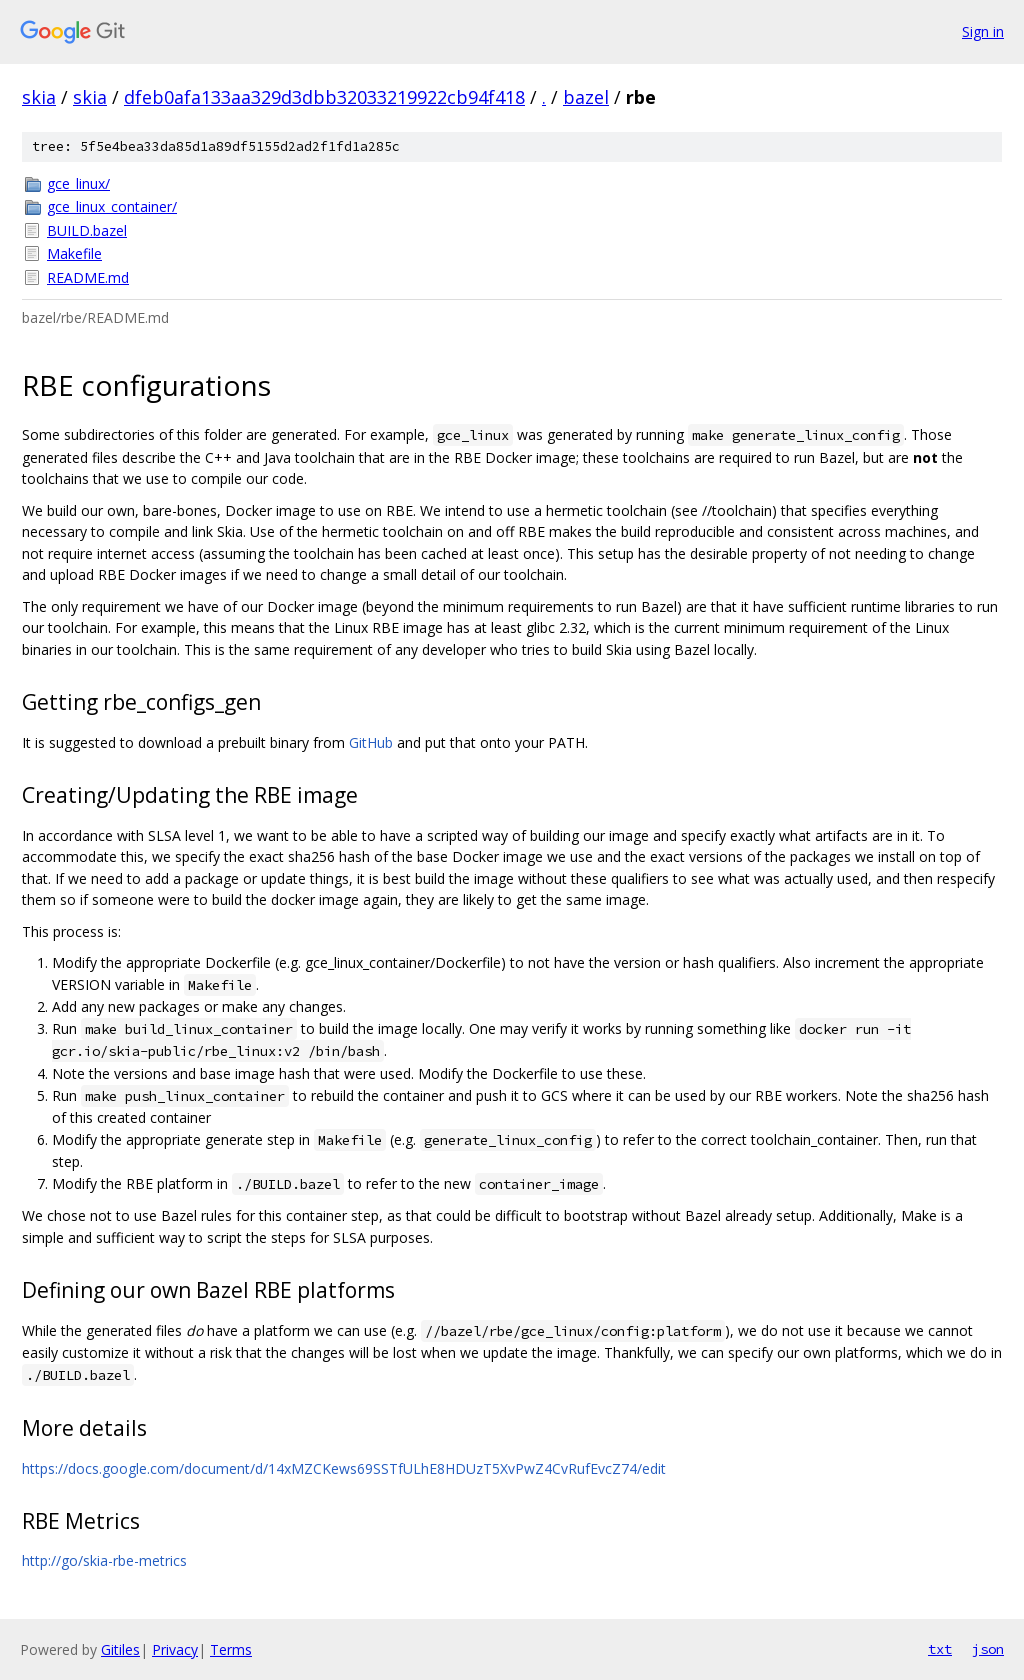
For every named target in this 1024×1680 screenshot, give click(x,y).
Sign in (983, 31)
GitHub (371, 742)
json (988, 1649)
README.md (88, 277)
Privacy (175, 1649)
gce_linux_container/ (112, 206)
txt (940, 1649)
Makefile (74, 253)
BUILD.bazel (87, 230)
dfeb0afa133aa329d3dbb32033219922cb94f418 (324, 97)
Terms (231, 1649)
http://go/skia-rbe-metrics (104, 1560)
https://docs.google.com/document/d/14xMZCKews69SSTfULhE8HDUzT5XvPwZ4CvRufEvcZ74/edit (344, 1468)
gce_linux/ (78, 183)
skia (39, 97)
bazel (586, 97)
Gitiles (120, 1649)
